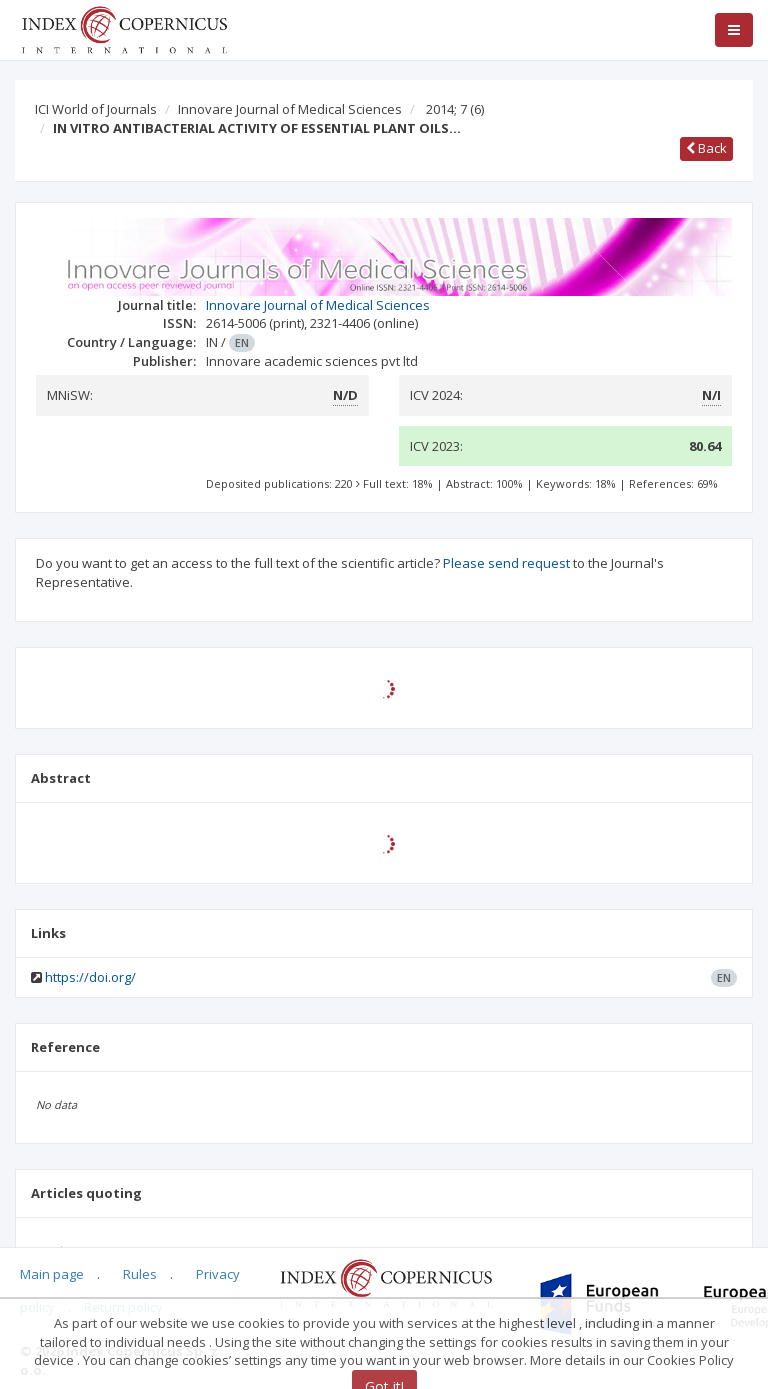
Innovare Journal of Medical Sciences (290, 109)
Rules (140, 1274)
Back (706, 148)
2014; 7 (455, 109)
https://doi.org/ (90, 977)
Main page (52, 1274)
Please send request (506, 563)
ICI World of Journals (96, 109)
